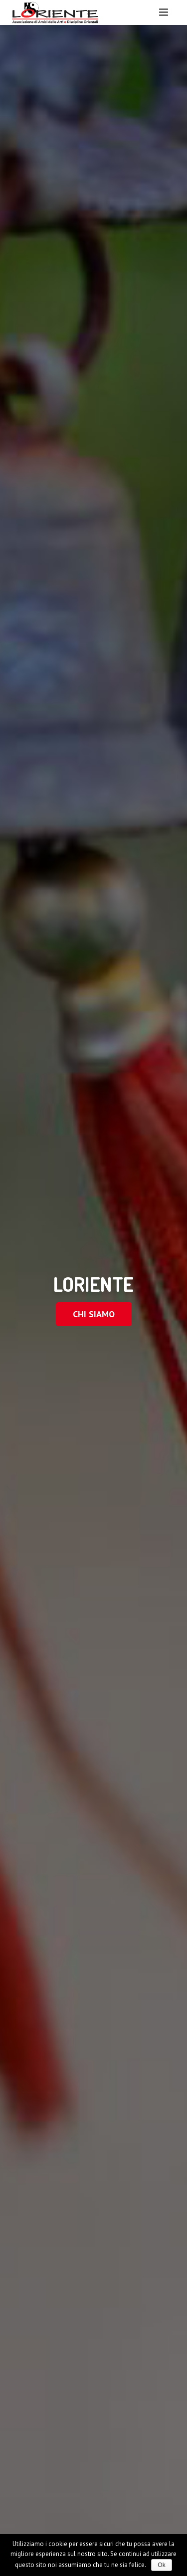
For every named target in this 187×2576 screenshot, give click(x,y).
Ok (161, 2565)
